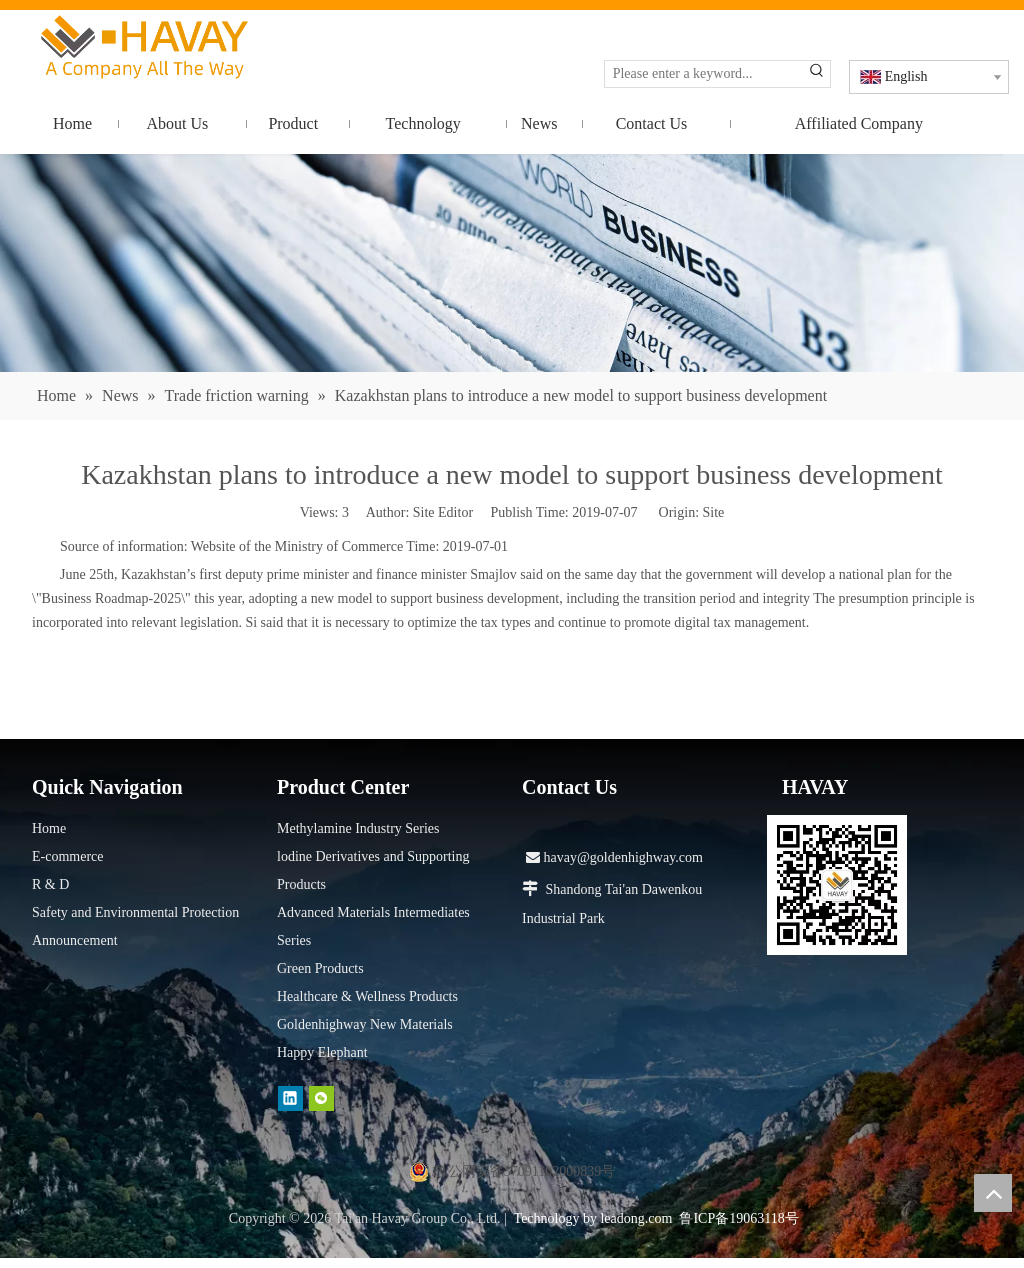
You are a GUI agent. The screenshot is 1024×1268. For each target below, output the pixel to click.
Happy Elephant (322, 1052)
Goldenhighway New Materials (365, 1024)
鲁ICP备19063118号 (738, 1218)
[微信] (321, 1098)
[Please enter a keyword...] (704, 74)
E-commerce (68, 856)
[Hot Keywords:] (817, 74)
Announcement (75, 940)
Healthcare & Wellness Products (367, 996)
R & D (50, 884)
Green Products (320, 968)
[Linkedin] (290, 1098)
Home (49, 828)
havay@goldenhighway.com (614, 857)
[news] (512, 263)
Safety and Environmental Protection (135, 912)
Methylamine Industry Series (358, 828)
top (993, 1193)
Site (714, 512)
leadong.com (636, 1218)
